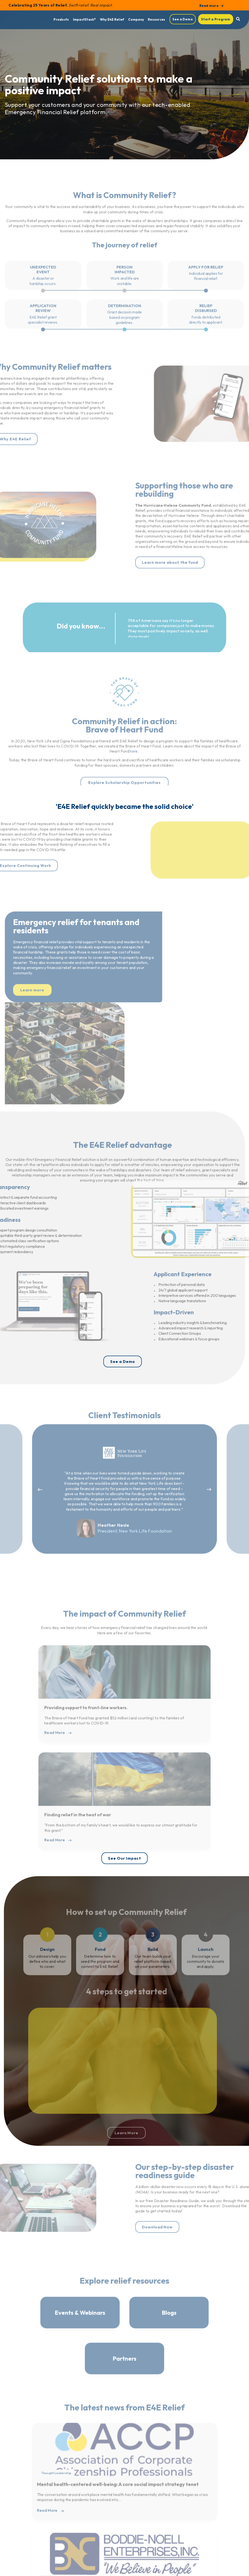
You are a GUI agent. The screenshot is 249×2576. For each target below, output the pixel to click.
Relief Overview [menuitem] (116, 2503)
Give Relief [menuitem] (211, 2519)
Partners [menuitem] (179, 2527)
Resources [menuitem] (156, 19)
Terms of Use (151, 2570)
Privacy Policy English (108, 2570)
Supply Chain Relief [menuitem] (118, 2519)
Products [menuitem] (61, 19)
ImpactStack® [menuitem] (84, 19)
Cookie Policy (79, 2570)
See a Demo (182, 19)
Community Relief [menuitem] (118, 2527)
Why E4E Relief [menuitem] (112, 19)
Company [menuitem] (136, 19)
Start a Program (215, 19)
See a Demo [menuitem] (212, 2503)
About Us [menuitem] (142, 2511)
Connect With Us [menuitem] (216, 2527)
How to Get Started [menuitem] (186, 2503)
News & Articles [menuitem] (184, 2511)
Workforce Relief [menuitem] (117, 2511)
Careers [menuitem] (142, 2519)
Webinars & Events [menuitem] (186, 2519)
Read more (211, 5)
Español (132, 2570)
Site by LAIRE (174, 2570)
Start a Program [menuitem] (215, 2511)
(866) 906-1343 (31, 2515)
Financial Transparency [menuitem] (152, 2535)
